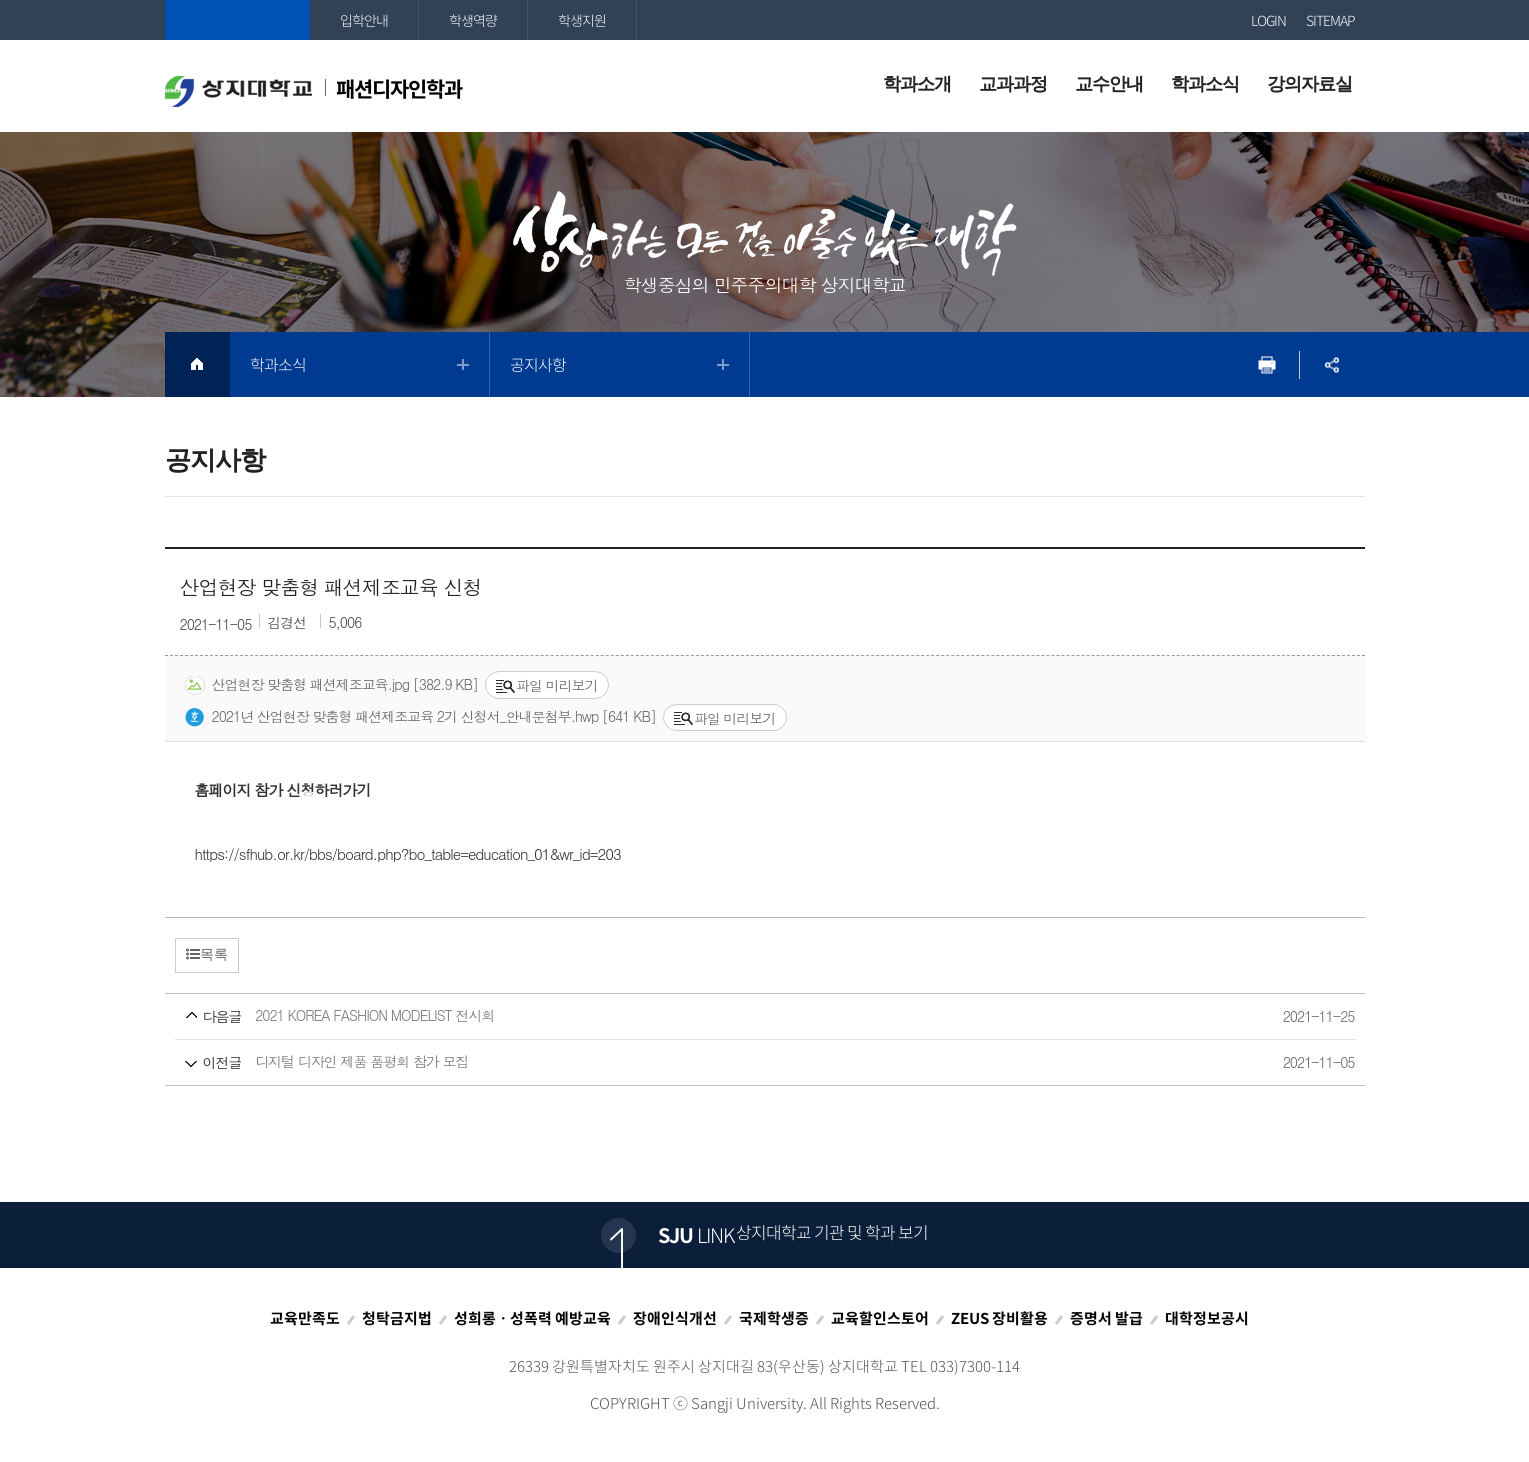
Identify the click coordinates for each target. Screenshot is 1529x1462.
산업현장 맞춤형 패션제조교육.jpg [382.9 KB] (332, 685)
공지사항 (538, 364)
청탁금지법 (397, 1318)
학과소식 (278, 364)
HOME (197, 364)
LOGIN (1268, 20)
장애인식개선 (675, 1318)
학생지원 (582, 20)
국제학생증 (774, 1318)
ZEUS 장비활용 (999, 1318)
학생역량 (473, 20)
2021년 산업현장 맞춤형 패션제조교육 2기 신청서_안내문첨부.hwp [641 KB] (420, 717)
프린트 (1267, 364)
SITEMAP (1330, 20)
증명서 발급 (1106, 1318)
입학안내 (364, 20)
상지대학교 (237, 20)
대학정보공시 (1207, 1318)
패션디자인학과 (313, 90)
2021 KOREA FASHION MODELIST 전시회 (727, 1016)
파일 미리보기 (547, 685)
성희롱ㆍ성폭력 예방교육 (532, 1318)
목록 (207, 954)
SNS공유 (1332, 364)
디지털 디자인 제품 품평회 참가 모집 (727, 1062)
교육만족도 (305, 1318)
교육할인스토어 (880, 1318)
